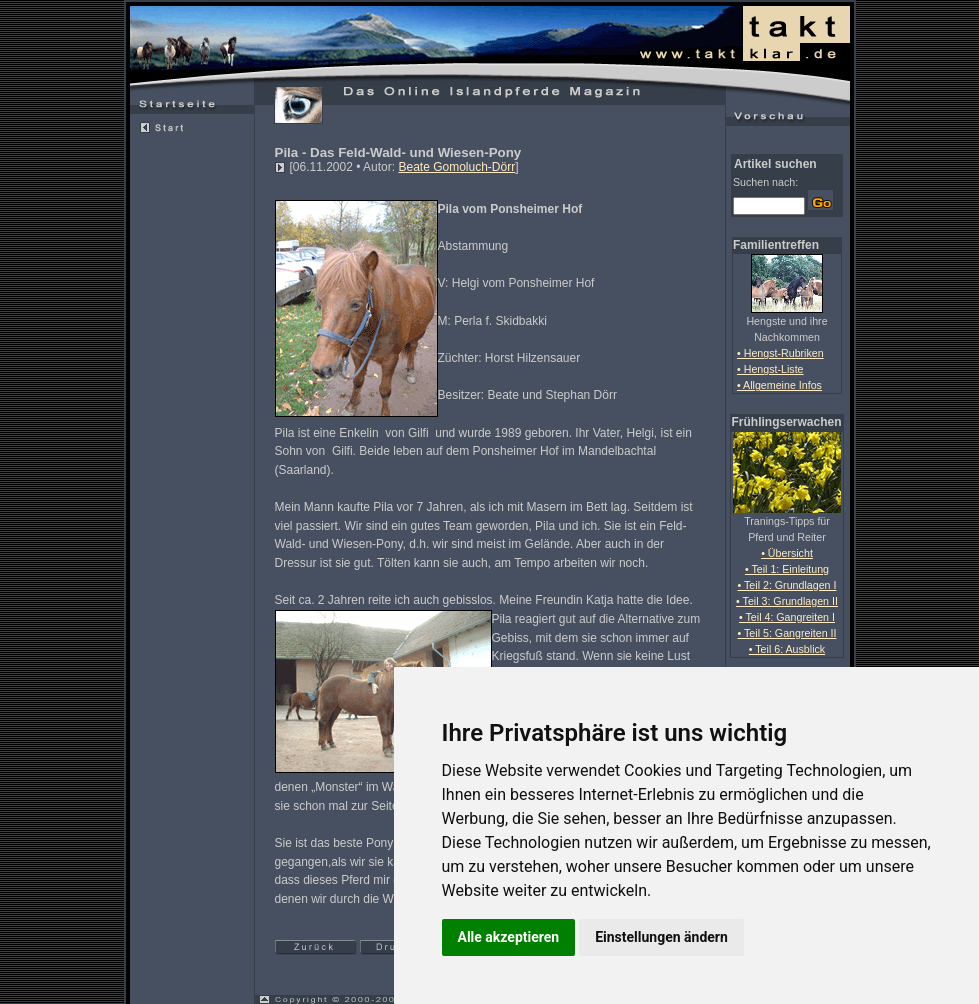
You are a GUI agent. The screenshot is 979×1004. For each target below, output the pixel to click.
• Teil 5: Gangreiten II (787, 633)
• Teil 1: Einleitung (787, 569)
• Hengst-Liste (770, 369)
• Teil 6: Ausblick (787, 649)
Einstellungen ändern (661, 937)
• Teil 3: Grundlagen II (787, 601)
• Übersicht (787, 553)
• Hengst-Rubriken (780, 353)
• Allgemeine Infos (779, 385)
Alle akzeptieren (509, 937)
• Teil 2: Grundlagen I (787, 585)
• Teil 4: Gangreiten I (787, 617)
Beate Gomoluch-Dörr (456, 167)
